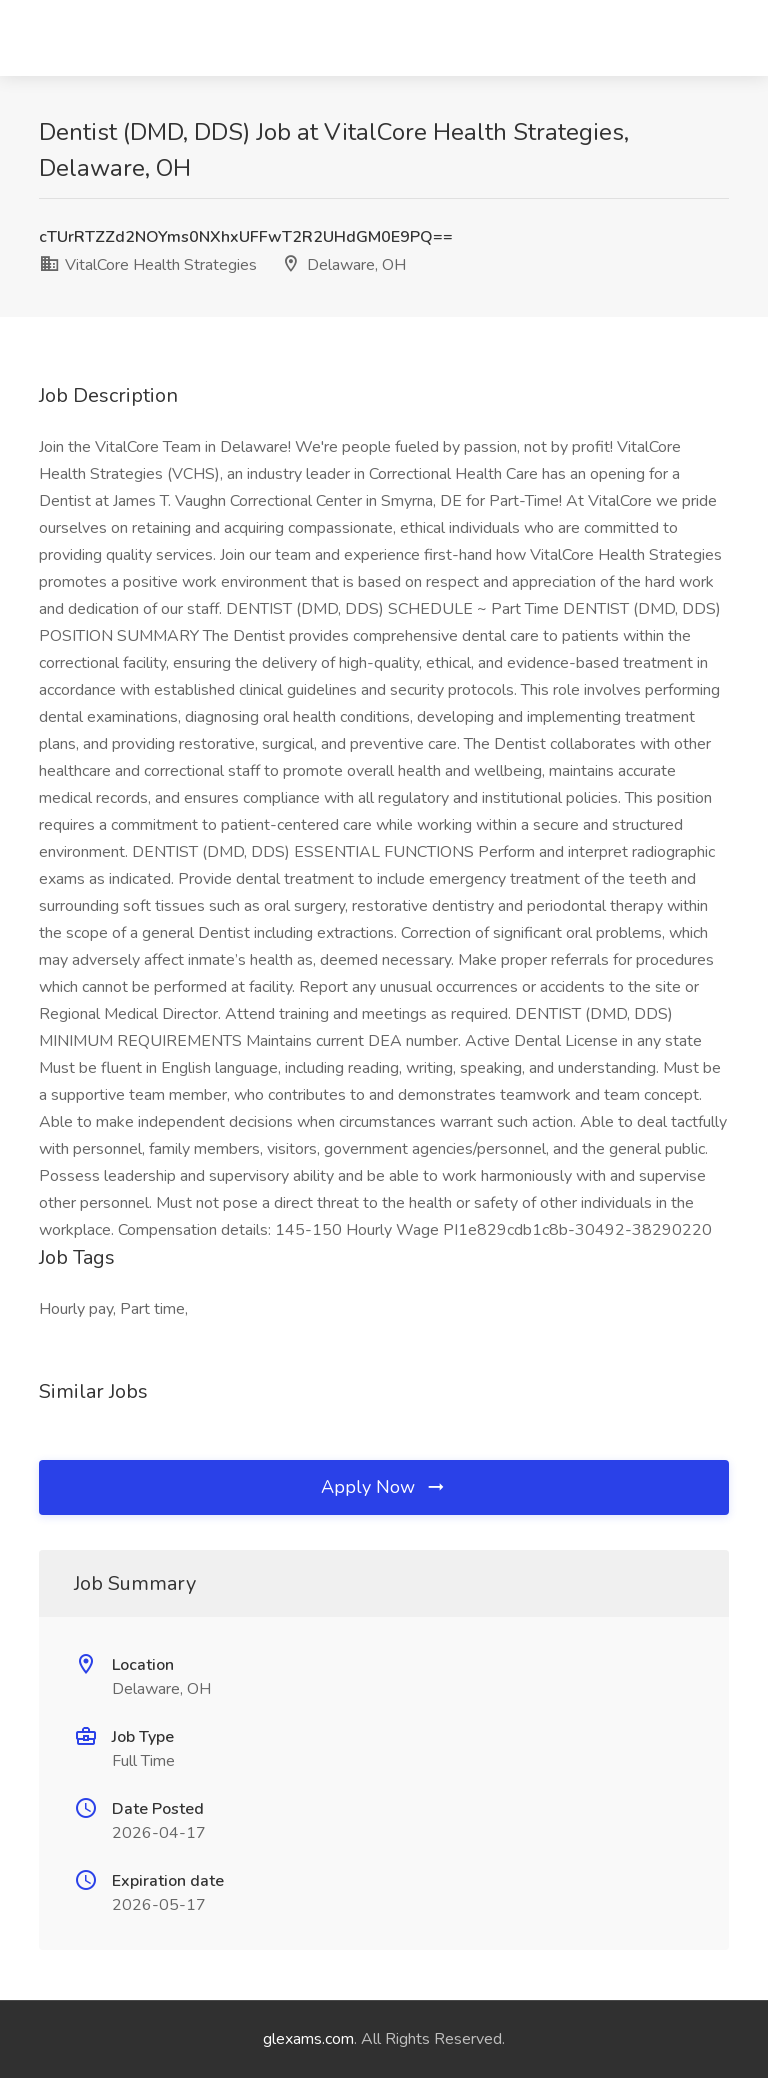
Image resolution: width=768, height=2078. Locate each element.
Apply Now (384, 1487)
